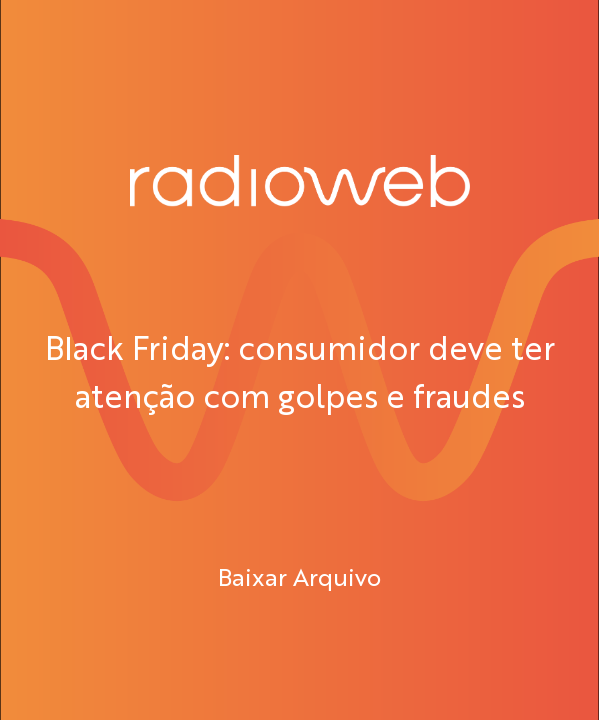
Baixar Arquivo (299, 576)
